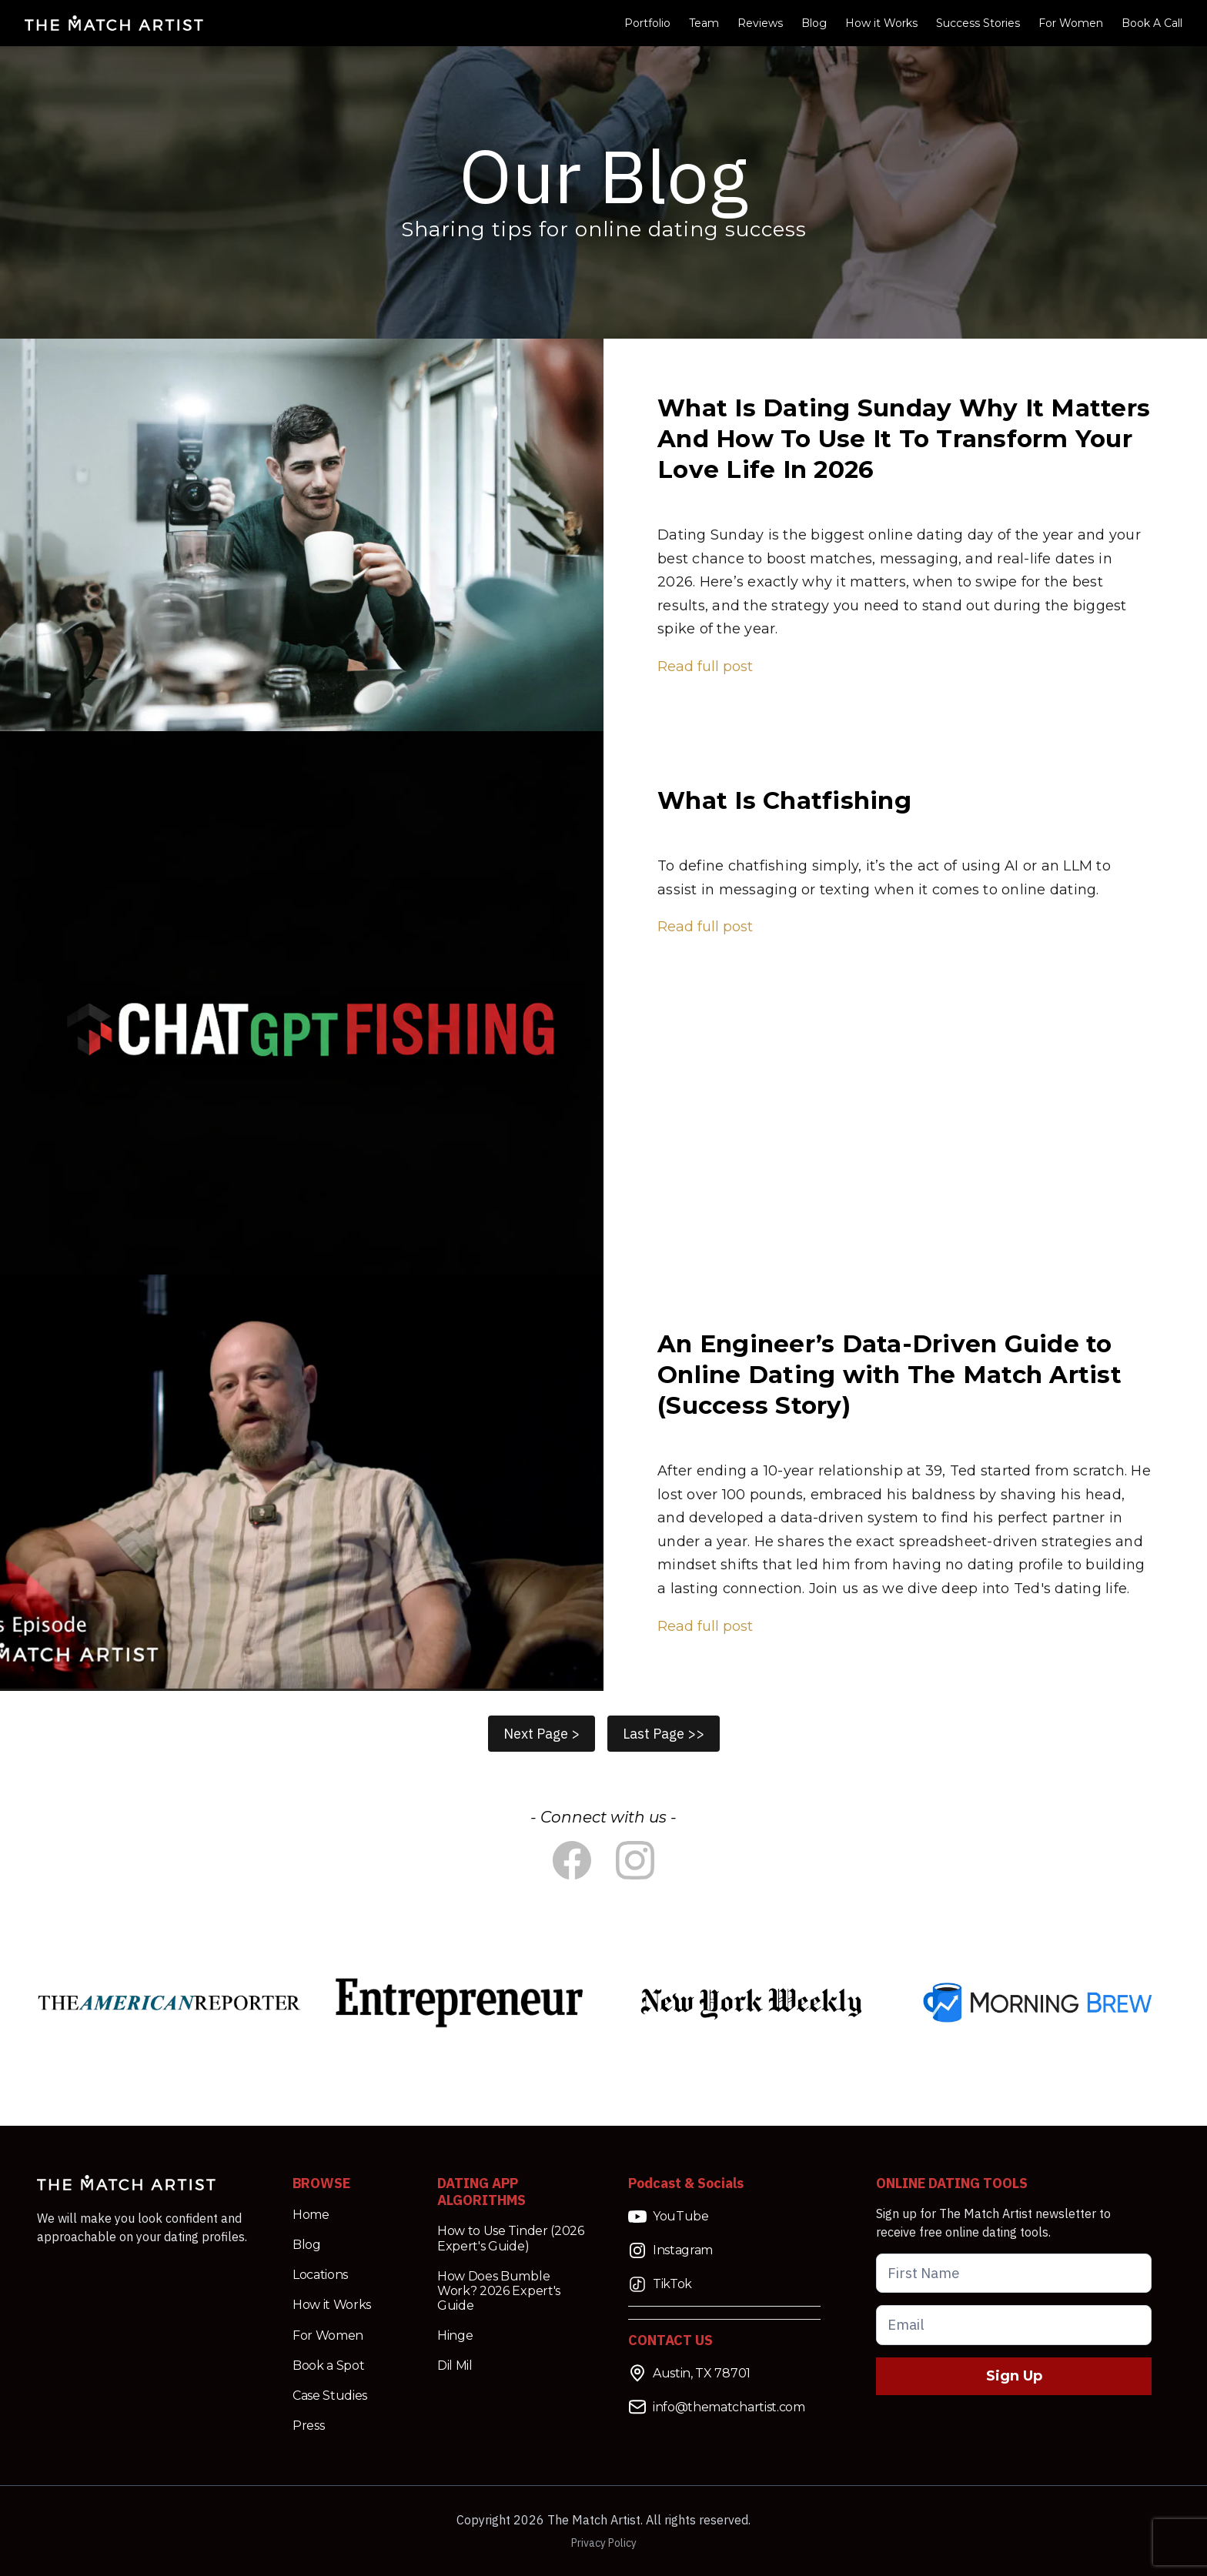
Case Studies (330, 2395)
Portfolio (647, 23)
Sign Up (1014, 2375)
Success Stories (978, 23)
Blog (814, 23)
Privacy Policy (604, 2543)
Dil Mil (455, 2365)
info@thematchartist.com (716, 2406)
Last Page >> (663, 1733)
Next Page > (541, 1733)
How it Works (881, 23)
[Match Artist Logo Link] (114, 23)
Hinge (455, 2335)
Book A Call (1152, 23)
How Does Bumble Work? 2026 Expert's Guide (498, 2291)
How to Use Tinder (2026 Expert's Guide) (510, 2238)
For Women (1070, 23)
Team (704, 23)
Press (308, 2425)
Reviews (760, 23)
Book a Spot (328, 2365)
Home (311, 2214)
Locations (320, 2274)
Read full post (705, 666)
